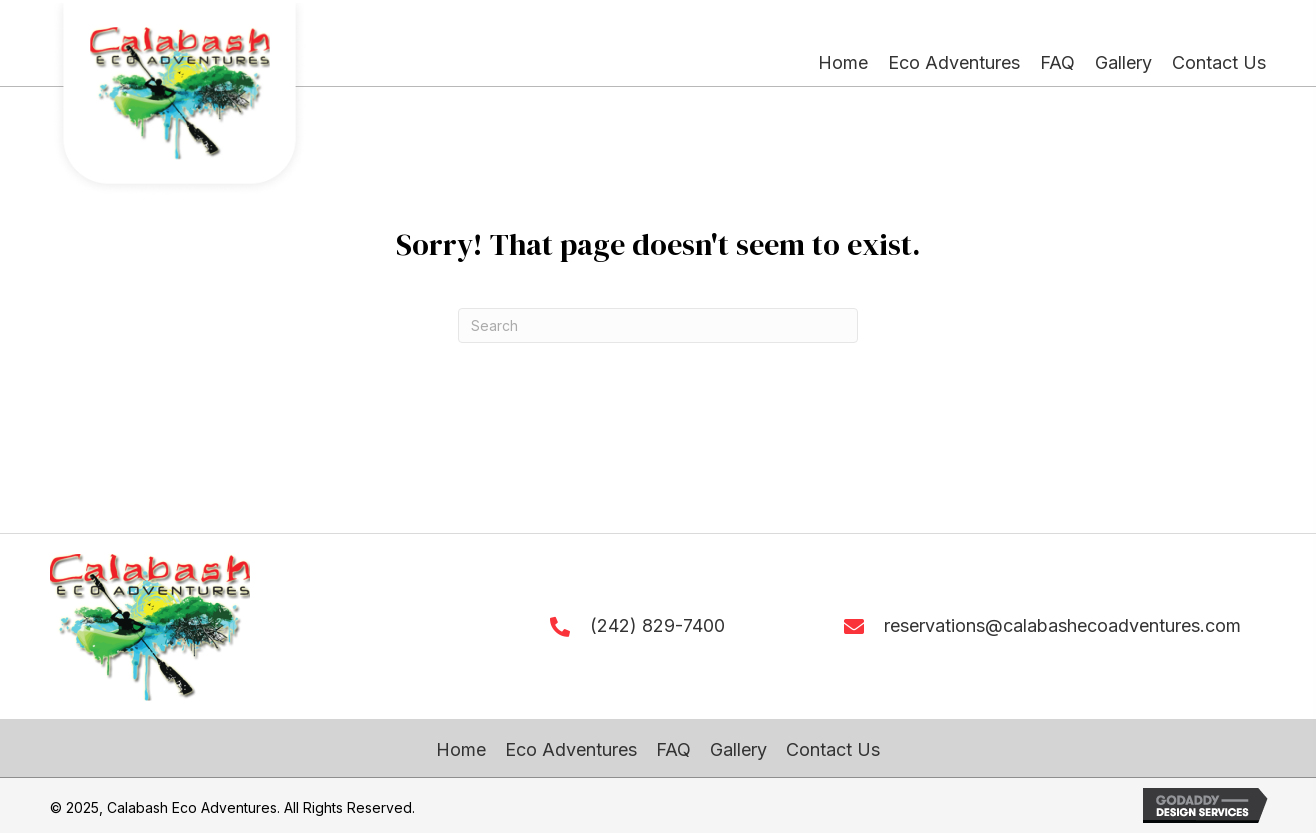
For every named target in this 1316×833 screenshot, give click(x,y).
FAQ (673, 749)
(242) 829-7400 (657, 625)
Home (461, 749)
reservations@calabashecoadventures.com (1062, 625)
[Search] (658, 325)
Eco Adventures (571, 749)
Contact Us (833, 749)
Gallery (738, 749)
